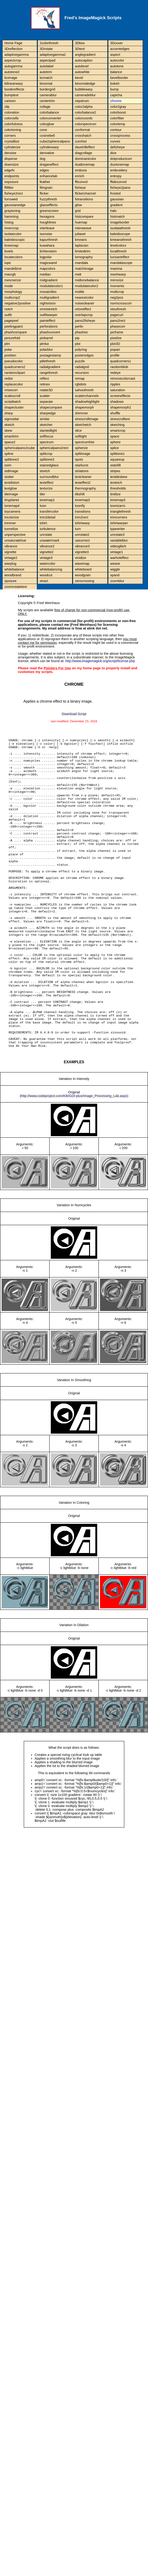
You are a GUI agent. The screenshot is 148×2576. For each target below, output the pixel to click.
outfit (8, 315)
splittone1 (117, 454)
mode (8, 286)
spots (79, 459)
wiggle (115, 569)
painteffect (47, 320)
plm (7, 344)
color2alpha (84, 106)
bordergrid (47, 89)
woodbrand (12, 575)
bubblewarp (84, 89)
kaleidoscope (120, 234)
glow (78, 205)
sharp (8, 413)
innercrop (11, 228)
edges (44, 170)
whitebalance (14, 569)
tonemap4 (11, 506)
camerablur (48, 95)
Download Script (74, 714)
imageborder (119, 222)
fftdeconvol (118, 182)
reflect (44, 378)
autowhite (82, 72)
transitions (82, 511)
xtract (44, 581)
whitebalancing (51, 569)
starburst (81, 465)
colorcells (11, 118)
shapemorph (84, 407)
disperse (10, 159)
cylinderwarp (49, 147)
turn (78, 529)
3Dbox (80, 43)
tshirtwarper (119, 523)
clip (7, 106)
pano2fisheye (85, 320)
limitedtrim (82, 251)
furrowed (11, 199)
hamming (11, 216)
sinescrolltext (120, 419)
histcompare (84, 216)
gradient (116, 205)
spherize (81, 448)
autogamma (13, 66)
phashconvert (50, 332)
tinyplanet (11, 500)
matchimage (84, 268)
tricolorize (11, 517)
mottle (79, 292)
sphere (115, 442)
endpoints (11, 176)
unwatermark (49, 540)
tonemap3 (117, 500)
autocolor (117, 60)
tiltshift (80, 494)
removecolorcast (122, 378)
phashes (81, 332)
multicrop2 (12, 297)
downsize (11, 164)
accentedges (119, 49)
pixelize (116, 338)
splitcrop (46, 454)
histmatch (117, 216)
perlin (79, 326)
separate (46, 401)
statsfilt (115, 465)
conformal (82, 130)
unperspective (15, 534)
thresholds (118, 488)
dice (113, 153)
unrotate (46, 534)
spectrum (47, 442)
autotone (116, 66)
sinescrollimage (86, 419)
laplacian (81, 245)
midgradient (49, 280)
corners (10, 135)
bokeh (114, 83)
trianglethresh (120, 511)
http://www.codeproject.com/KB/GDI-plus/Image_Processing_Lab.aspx (74, 1096)
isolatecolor (13, 234)
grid (77, 211)
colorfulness (13, 124)
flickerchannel (85, 193)
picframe (116, 332)
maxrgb (10, 274)
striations (82, 471)
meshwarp (118, 274)
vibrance (10, 546)
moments (117, 286)
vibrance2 (47, 546)
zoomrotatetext (15, 587)
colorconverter (50, 118)
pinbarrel (46, 338)
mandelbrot (12, 268)
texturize (46, 488)
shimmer (81, 413)
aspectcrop (12, 60)
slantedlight (48, 430)
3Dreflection (13, 49)
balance (116, 72)
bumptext (11, 95)
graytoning (12, 211)
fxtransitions (84, 199)
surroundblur (49, 477)
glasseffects (49, 205)
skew (8, 430)
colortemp (117, 124)
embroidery (118, 170)
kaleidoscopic (14, 240)
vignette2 (46, 552)
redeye (115, 373)
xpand (114, 575)
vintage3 (46, 558)
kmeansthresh (121, 240)
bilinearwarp (13, 83)
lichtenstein (48, 251)
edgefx (9, 170)
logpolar (46, 257)
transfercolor (49, 511)
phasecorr (117, 326)
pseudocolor (13, 361)
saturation (117, 390)
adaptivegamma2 (53, 54)
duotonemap (119, 164)
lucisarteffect (119, 257)
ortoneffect (83, 309)
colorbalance (49, 112)
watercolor (47, 563)
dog (42, 159)
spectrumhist (84, 442)
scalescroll (12, 396)
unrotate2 (82, 534)
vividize (80, 558)
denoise (10, 153)
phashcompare (15, 332)
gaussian (117, 199)
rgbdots (80, 384)
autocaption (84, 60)
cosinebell (47, 135)
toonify (80, 506)
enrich (79, 176)
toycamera (12, 511)
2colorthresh (49, 43)
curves (115, 141)
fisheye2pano (120, 187)
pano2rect (117, 320)
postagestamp (50, 355)
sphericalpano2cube (19, 448)
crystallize (11, 141)
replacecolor (13, 384)
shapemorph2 (120, 407)
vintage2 (10, 558)
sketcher (46, 425)
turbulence (47, 529)
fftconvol (81, 182)
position (10, 355)
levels (8, 251)
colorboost (118, 112)
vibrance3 (82, 546)
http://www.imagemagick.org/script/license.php (100, 661)
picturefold (12, 338)
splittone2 (11, 459)
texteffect (46, 482)
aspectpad (47, 60)
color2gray (118, 106)
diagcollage (83, 153)
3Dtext (80, 49)
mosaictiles (48, 292)
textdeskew (118, 477)
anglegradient (85, 54)
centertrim (47, 101)
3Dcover (116, 43)
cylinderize (12, 147)
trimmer (10, 523)
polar (8, 349)
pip (77, 338)
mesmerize (12, 280)
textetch (116, 482)
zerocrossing (84, 581)
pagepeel (11, 320)
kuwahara (47, 245)
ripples (115, 384)
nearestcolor (84, 297)
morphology (13, 292)
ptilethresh (47, 361)
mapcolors (47, 268)
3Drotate (46, 49)
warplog (10, 563)
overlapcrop (84, 315)
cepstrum (82, 101)
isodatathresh (120, 228)
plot (77, 344)
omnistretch (48, 309)
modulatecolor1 (51, 286)
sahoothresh (84, 390)
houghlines (48, 222)
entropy (116, 176)
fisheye (80, 187)
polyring (81, 349)
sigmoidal (11, 419)
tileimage (11, 494)
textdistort (11, 482)
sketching (117, 425)
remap (80, 378)
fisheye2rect (13, 193)
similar (44, 419)
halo (113, 211)
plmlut (44, 344)
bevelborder (119, 78)
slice (78, 430)
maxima (116, 268)
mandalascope (121, 263)
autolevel (82, 66)
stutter (9, 477)
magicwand (48, 263)
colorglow (47, 124)
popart (115, 349)
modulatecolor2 (86, 286)
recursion (82, 373)
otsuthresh (118, 309)
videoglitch (118, 546)
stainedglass (49, 465)
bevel (79, 78)
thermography (85, 488)
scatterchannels (87, 396)
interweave (83, 228)
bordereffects (14, 89)
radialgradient (50, 367)
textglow (10, 488)
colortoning (12, 130)
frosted (115, 193)
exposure (11, 182)
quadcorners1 (120, 361)
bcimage (10, 78)
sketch (9, 425)
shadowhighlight (87, 401)
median (45, 274)
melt (78, 274)
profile (114, 355)
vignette (10, 552)
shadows (117, 401)
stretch (45, 471)
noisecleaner (84, 303)
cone (43, 130)
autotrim (46, 72)
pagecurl (116, 315)
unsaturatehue (15, 540)
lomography (84, 257)
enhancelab (48, 176)
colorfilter (117, 118)
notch (8, 309)
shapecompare (51, 407)
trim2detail (47, 517)
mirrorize (116, 280)
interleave (47, 228)
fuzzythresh (48, 199)
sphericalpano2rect (54, 448)
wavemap (82, 563)
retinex (45, 384)
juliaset (80, 234)
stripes (115, 471)
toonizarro (117, 506)
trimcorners (118, 517)
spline (8, 454)
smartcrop (117, 430)
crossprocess (120, 135)
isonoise (46, 234)
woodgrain (83, 575)
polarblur (46, 349)
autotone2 (11, 72)
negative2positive (17, 303)
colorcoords (84, 118)
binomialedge (85, 83)
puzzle (80, 361)
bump (114, 89)
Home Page (13, 43)
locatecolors (13, 257)
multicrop (117, 292)
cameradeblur (85, 95)
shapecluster (14, 407)
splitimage (82, 454)
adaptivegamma (16, 54)
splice (114, 448)
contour (116, 130)
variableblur (119, 540)
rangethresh (49, 373)
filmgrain (46, 187)
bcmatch (46, 78)
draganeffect (49, 164)
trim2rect (81, 517)
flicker (44, 193)
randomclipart (14, 373)
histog (8, 222)
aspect (115, 54)
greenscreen (49, 211)
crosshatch (83, 135)
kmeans (81, 240)
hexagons (47, 216)
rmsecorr (11, 390)
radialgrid (82, 367)
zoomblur (117, 581)
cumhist (81, 141)
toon (43, 506)
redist (8, 378)
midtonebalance (87, 280)
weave (115, 563)
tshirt (43, 523)
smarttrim (11, 436)
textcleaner (83, 477)
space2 (9, 442)
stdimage (11, 471)
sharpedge (48, 413)
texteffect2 (82, 482)
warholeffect (119, 558)
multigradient (49, 297)
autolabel (47, 66)
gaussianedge (15, 205)
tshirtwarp (82, 523)
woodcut (46, 575)
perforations (49, 326)
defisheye (117, 147)
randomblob (119, 367)
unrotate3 (117, 534)
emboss (81, 170)
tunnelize (11, 529)
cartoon (10, 101)
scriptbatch (12, 401)
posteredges (84, 355)
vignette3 (82, 552)
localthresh (118, 251)
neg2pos (116, 297)
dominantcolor (85, 159)
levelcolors (118, 245)
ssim (7, 465)
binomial (46, 83)
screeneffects (120, 396)
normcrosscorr (121, 303)
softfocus (46, 436)
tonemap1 (47, 500)
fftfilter (9, 187)
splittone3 (47, 459)
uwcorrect (82, 540)
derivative (47, 153)
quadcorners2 (14, 367)
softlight (81, 436)
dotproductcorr (121, 159)
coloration (11, 112)
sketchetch (83, 425)
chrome (116, 101)
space (114, 436)
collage (45, 106)
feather (45, 182)
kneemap (11, 245)
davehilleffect (85, 147)
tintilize (115, 494)
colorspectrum (85, 124)
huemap (81, 222)
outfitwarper (49, 315)
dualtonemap (85, 164)
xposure (10, 581)
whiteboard (83, 569)
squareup (117, 459)
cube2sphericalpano (55, 141)
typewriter (117, 529)
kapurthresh (49, 240)
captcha (116, 95)
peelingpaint (13, 326)
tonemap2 (82, 500)
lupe (7, 263)
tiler (42, 494)
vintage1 (116, 552)
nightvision (48, 303)
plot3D (115, 344)
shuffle (115, 413)
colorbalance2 (85, 112)
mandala (81, 263)
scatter (45, 396)
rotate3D (46, 390)
